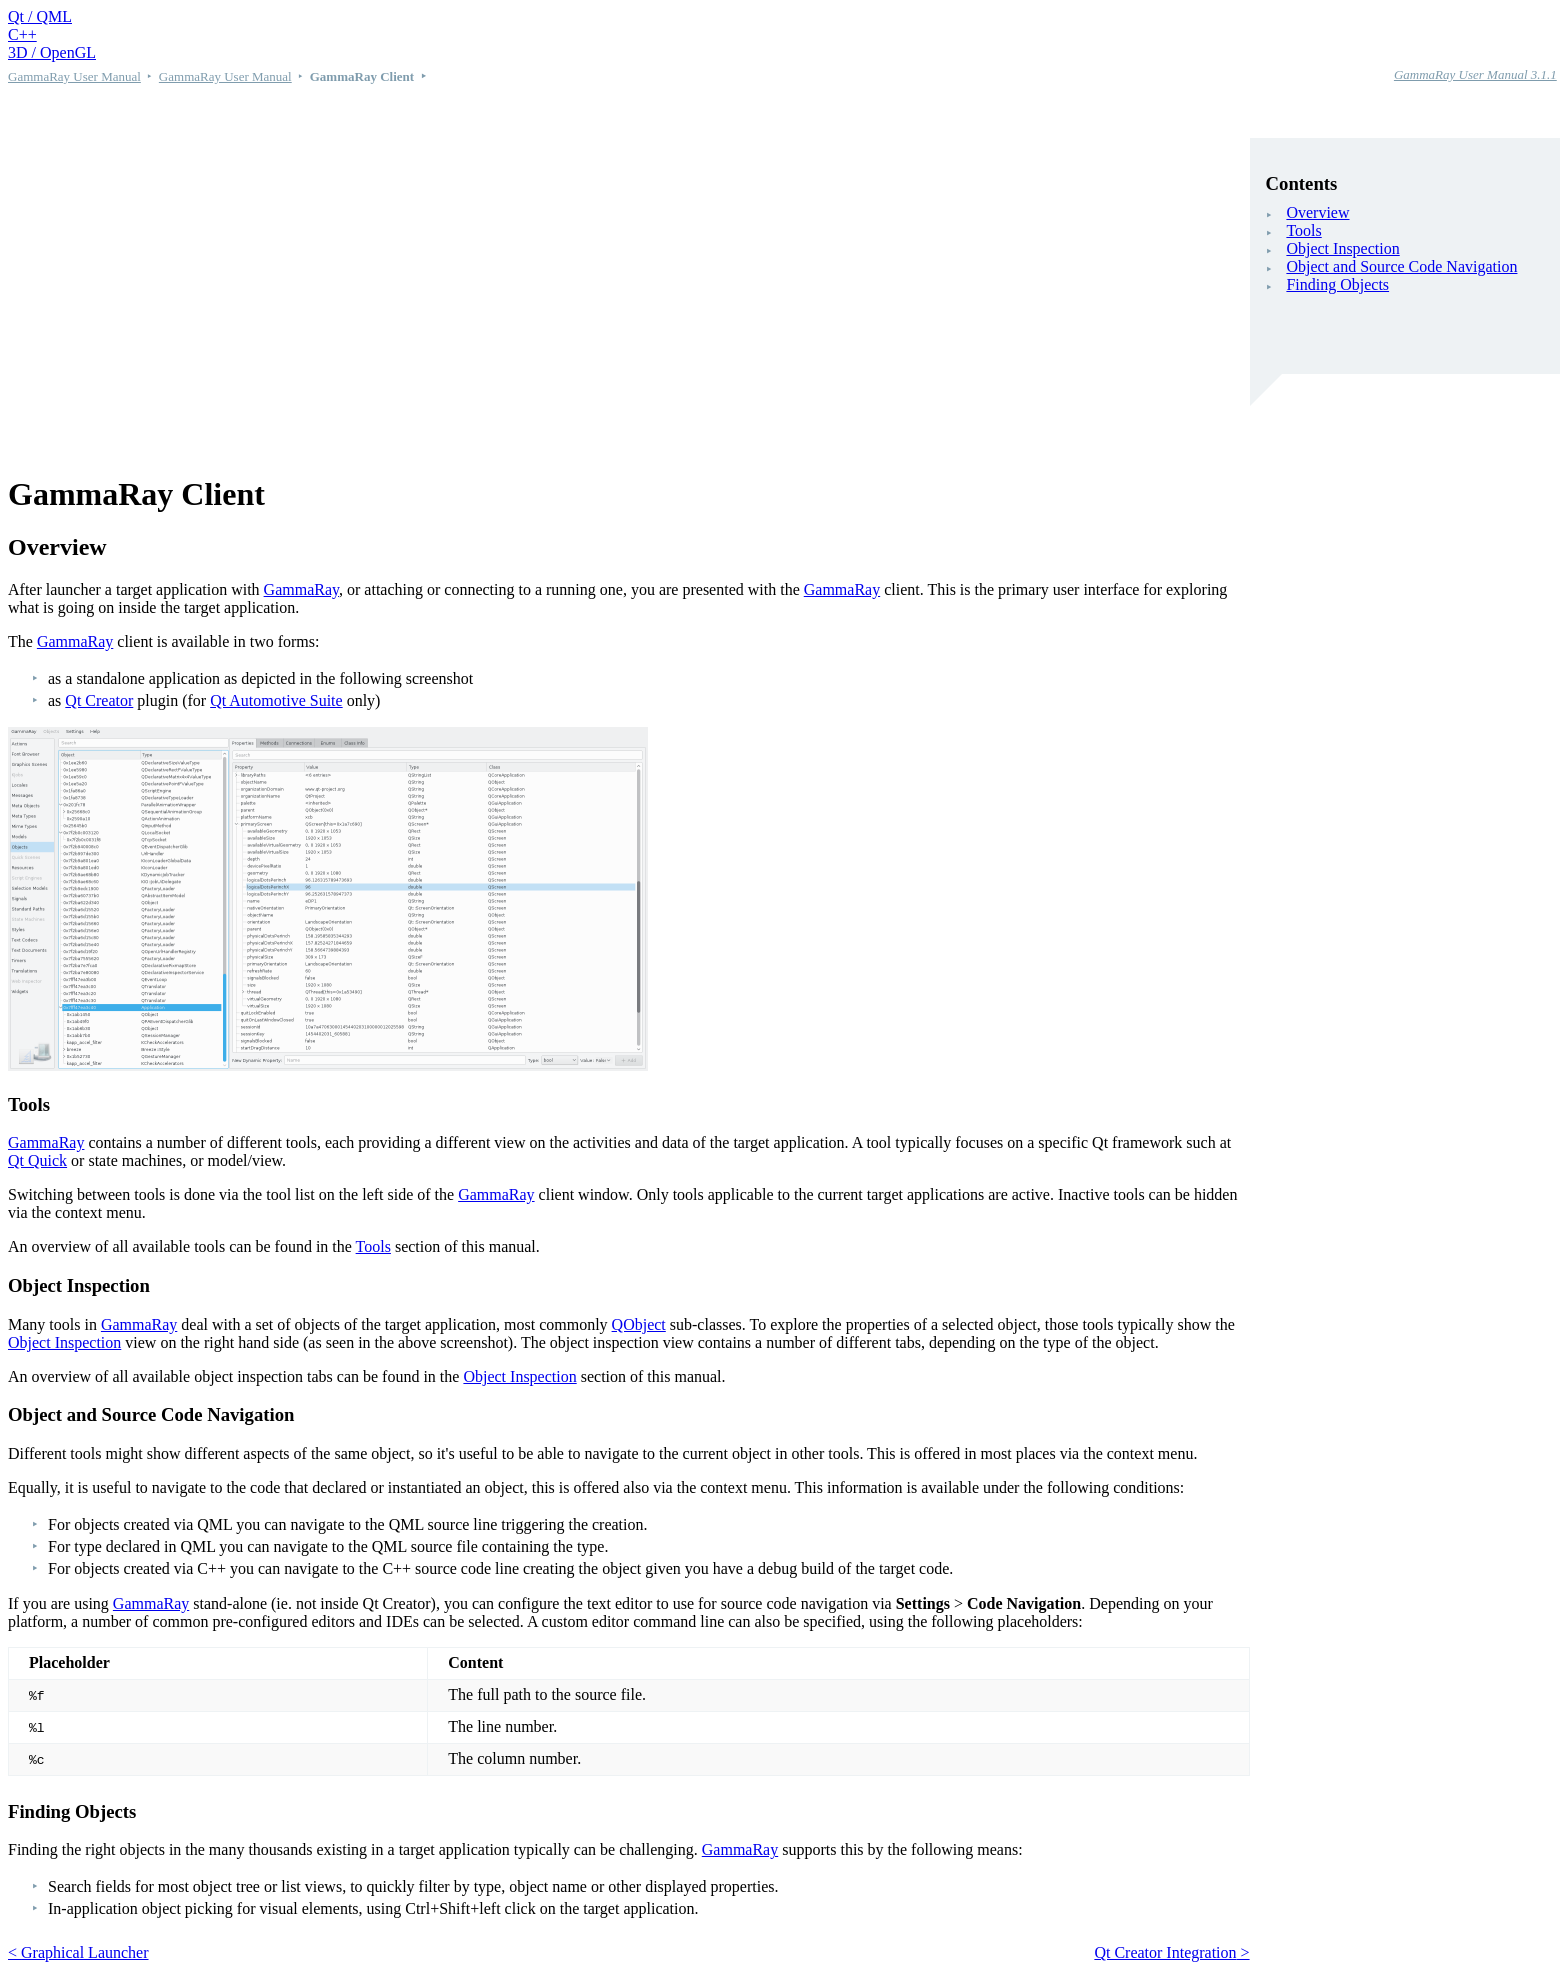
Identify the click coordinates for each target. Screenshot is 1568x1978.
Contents (1302, 183)
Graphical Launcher (84, 1952)
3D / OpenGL (52, 52)
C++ (22, 34)
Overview (1317, 212)
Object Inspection (1342, 248)
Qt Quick (37, 1160)
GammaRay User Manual (74, 76)
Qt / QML (40, 16)
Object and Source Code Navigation (1401, 266)
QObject (639, 1324)
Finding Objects (1337, 284)
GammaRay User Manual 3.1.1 (1475, 74)
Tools (1303, 230)
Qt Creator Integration (1165, 1952)
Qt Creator (99, 700)
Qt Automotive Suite (276, 700)
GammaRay (301, 589)
